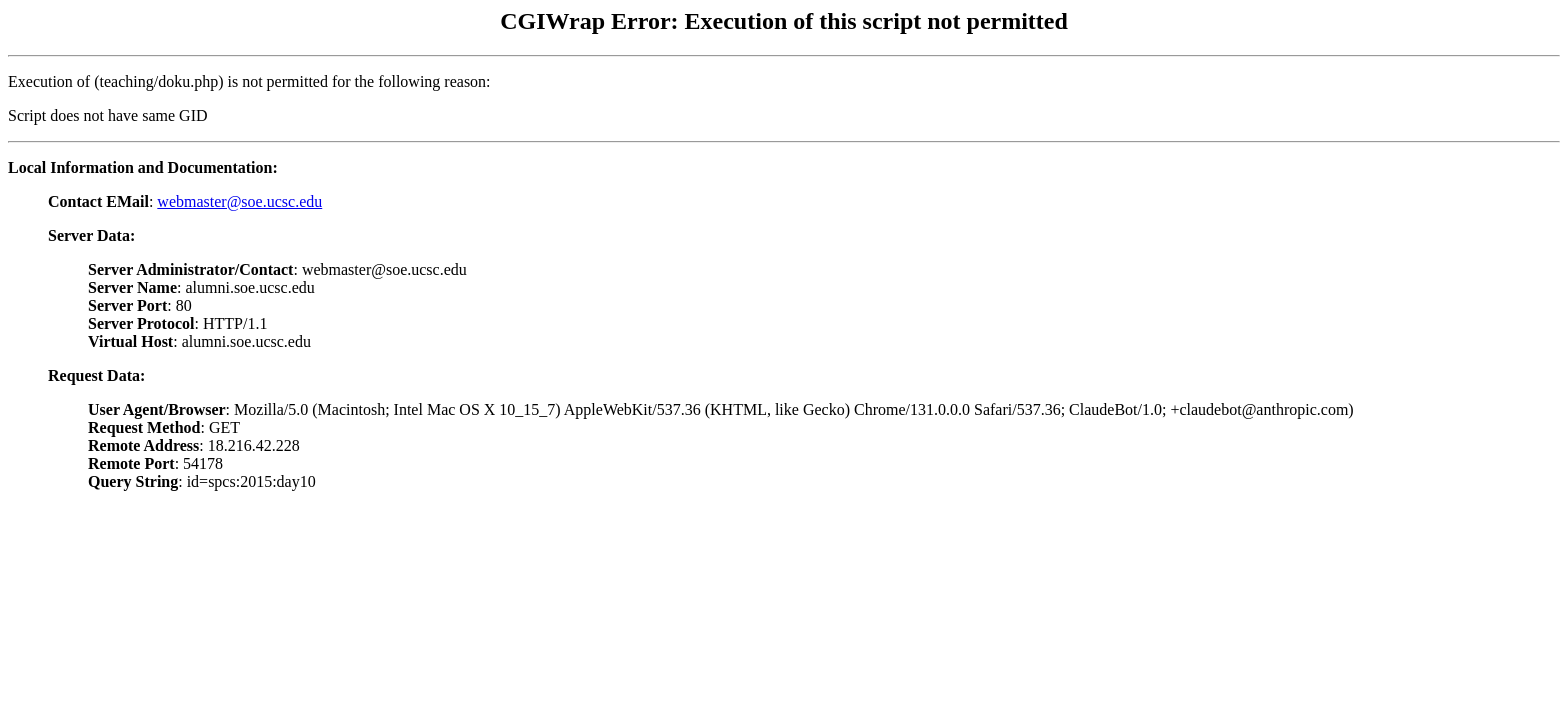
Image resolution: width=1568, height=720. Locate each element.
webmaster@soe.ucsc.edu (239, 201)
